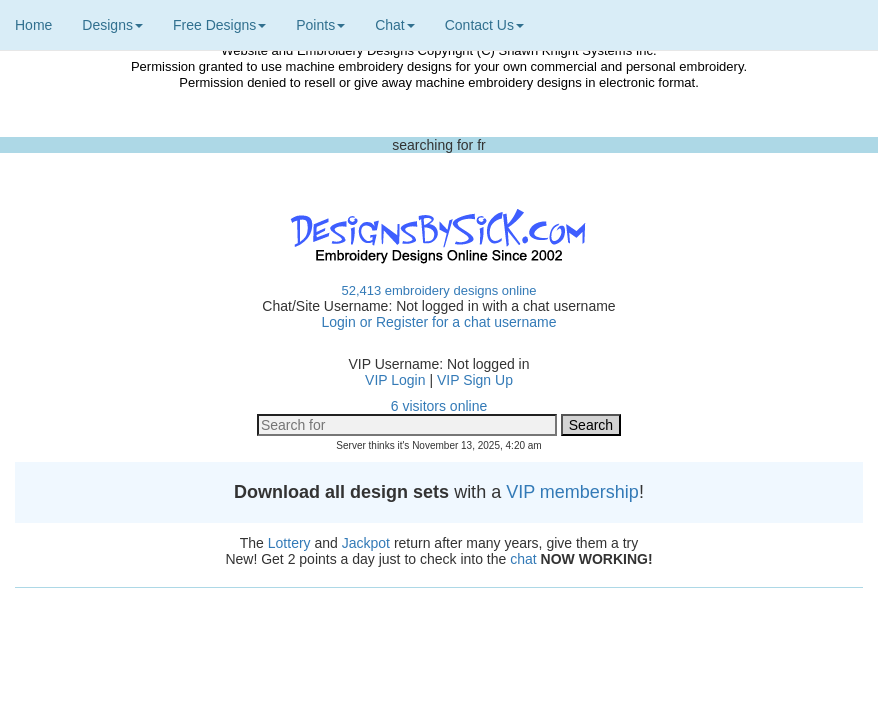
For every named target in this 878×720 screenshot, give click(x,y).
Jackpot (366, 543)
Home (33, 25)
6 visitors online (439, 406)
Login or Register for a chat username (438, 322)
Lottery (289, 543)
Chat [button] (395, 25)
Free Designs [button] (219, 25)
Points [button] (320, 25)
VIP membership (572, 492)
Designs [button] (112, 25)
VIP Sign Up (475, 380)
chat (523, 559)
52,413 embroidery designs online (438, 290)
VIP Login (395, 380)
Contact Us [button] (484, 25)
